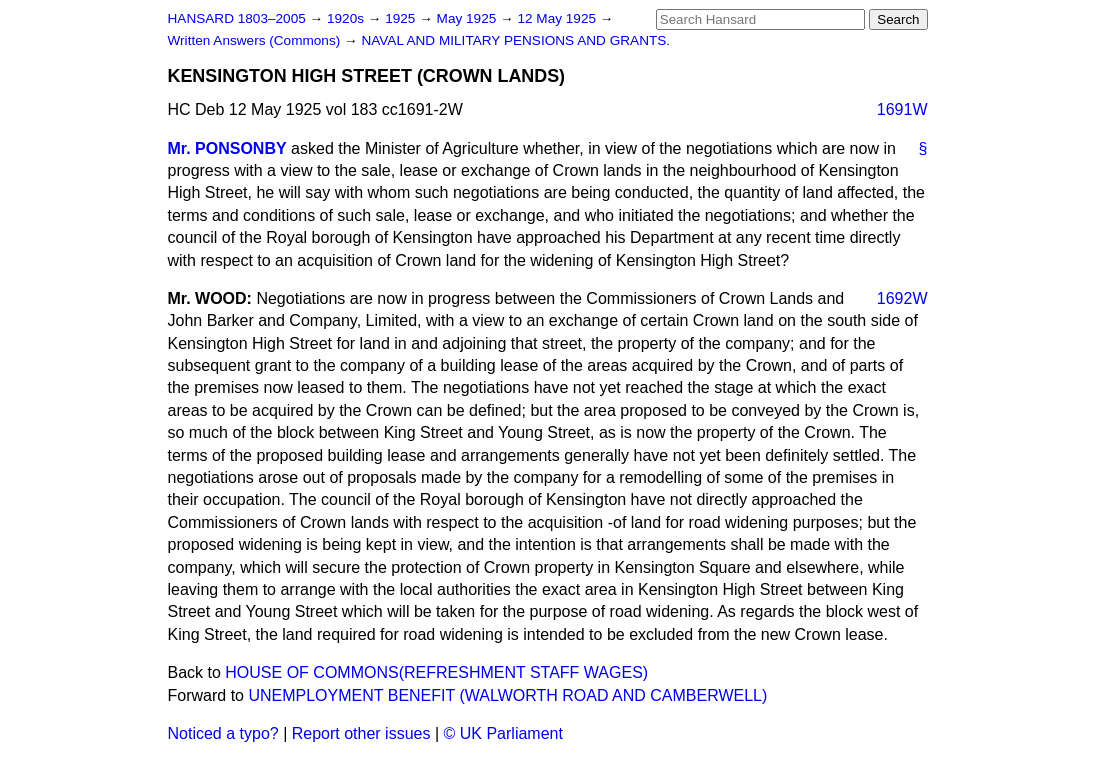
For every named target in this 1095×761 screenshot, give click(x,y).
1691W (902, 109)
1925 (402, 18)
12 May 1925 (558, 18)
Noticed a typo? (223, 733)
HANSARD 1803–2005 (237, 18)
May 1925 (468, 18)
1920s (347, 18)
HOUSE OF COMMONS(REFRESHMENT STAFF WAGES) (436, 672)
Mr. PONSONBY (227, 148)
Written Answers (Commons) (256, 40)
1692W (902, 298)
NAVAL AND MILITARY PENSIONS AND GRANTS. (515, 40)
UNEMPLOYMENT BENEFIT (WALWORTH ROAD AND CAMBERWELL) (507, 695)
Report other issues (361, 733)
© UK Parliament (503, 733)
